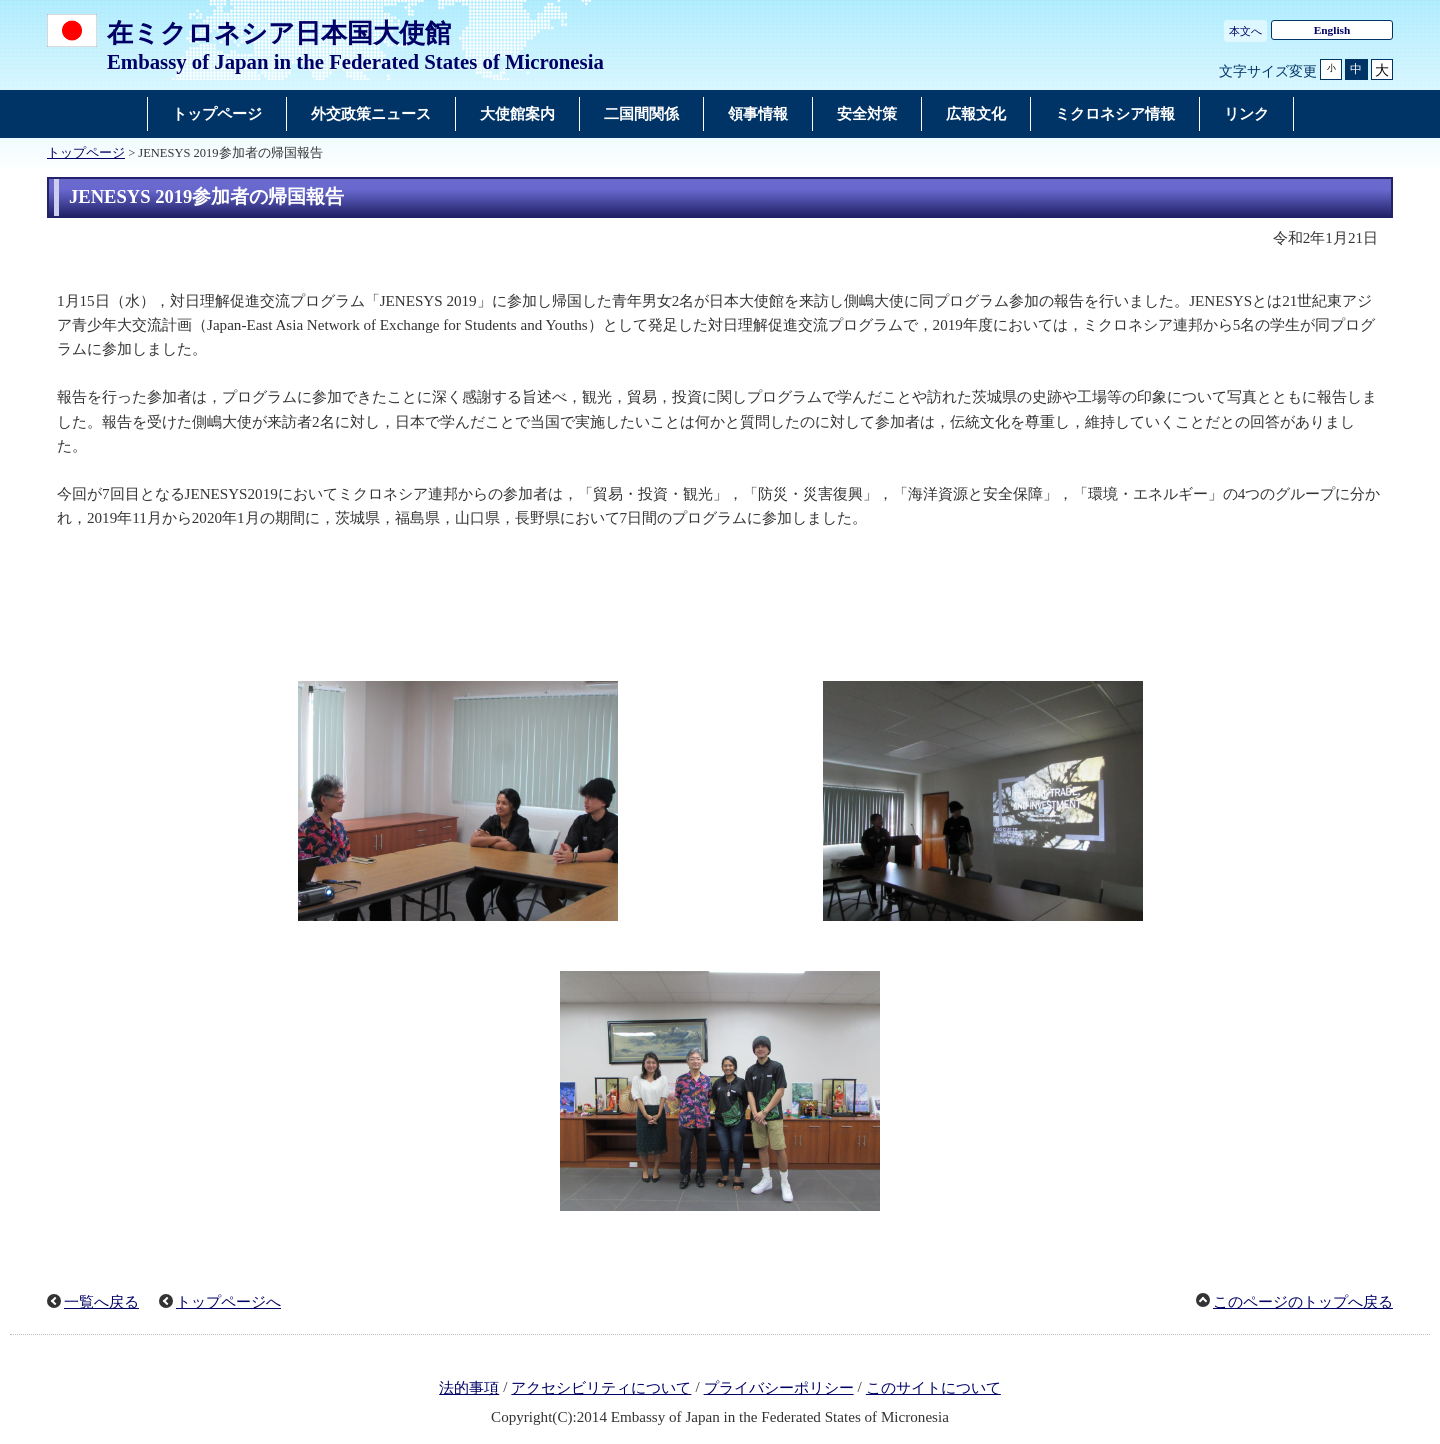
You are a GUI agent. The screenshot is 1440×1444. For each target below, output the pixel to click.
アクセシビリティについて (601, 1388)
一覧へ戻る (101, 1302)
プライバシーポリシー (779, 1388)
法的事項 (469, 1388)
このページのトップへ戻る (1303, 1302)
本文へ (1245, 31)
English (1332, 30)
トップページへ (228, 1302)
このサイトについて (933, 1388)
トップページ (86, 153)
